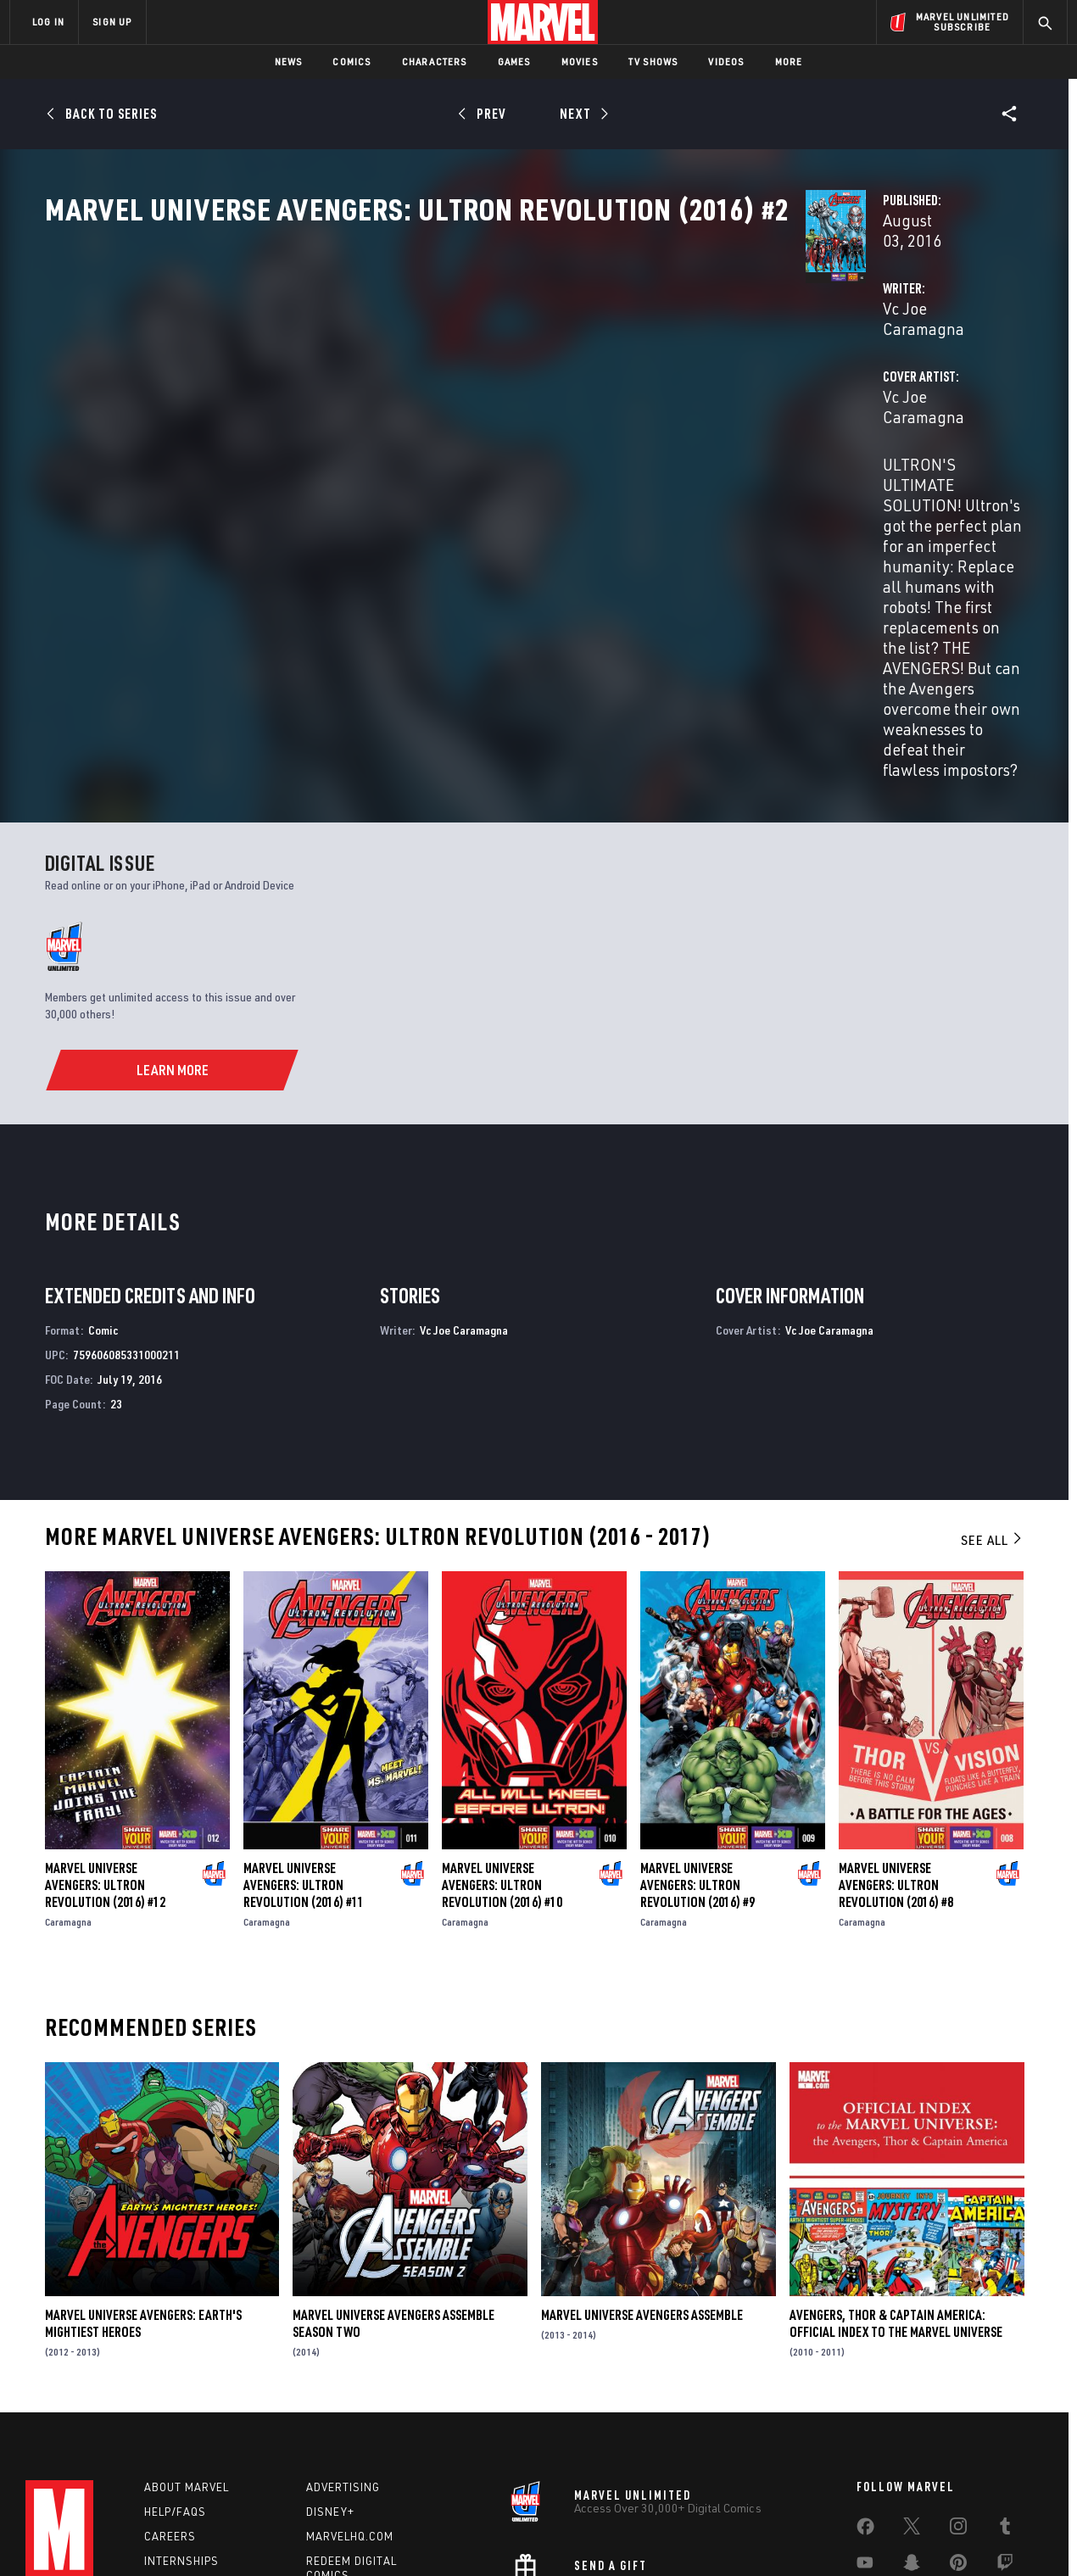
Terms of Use (139, 2535)
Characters (434, 61)
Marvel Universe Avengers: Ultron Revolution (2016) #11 (303, 1739)
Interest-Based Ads (830, 2535)
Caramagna (68, 1776)
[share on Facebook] (865, 2392)
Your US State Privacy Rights (329, 2535)
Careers (170, 2398)
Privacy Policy (217, 2535)
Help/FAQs (175, 2374)
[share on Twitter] (911, 2392)
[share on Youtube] (865, 2428)
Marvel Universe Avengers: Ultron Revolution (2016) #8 (896, 1739)
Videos (726, 61)
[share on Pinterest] (958, 2428)
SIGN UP (111, 21)
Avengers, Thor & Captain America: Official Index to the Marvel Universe (896, 2178)
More (789, 61)
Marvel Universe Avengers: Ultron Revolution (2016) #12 (105, 1739)
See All (992, 1394)
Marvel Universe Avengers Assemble (642, 2169)
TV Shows (653, 61)
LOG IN (48, 21)
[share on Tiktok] (865, 2464)
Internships (181, 2422)
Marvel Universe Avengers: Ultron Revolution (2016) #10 (502, 1739)
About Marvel (186, 2349)
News (289, 61)
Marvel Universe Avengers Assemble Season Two (393, 2178)
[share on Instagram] (958, 2392)
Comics (351, 61)
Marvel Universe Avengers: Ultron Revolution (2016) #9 (697, 1739)
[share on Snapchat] (911, 2428)
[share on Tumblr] (1004, 2392)
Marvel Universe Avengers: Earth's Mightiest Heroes (143, 2178)
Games (514, 61)
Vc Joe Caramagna (414, 400)
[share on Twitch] (1004, 2428)
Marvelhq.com (349, 2398)
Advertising (343, 2349)
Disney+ (330, 2374)
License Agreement (724, 2535)
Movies (579, 61)
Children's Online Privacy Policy (592, 2535)
